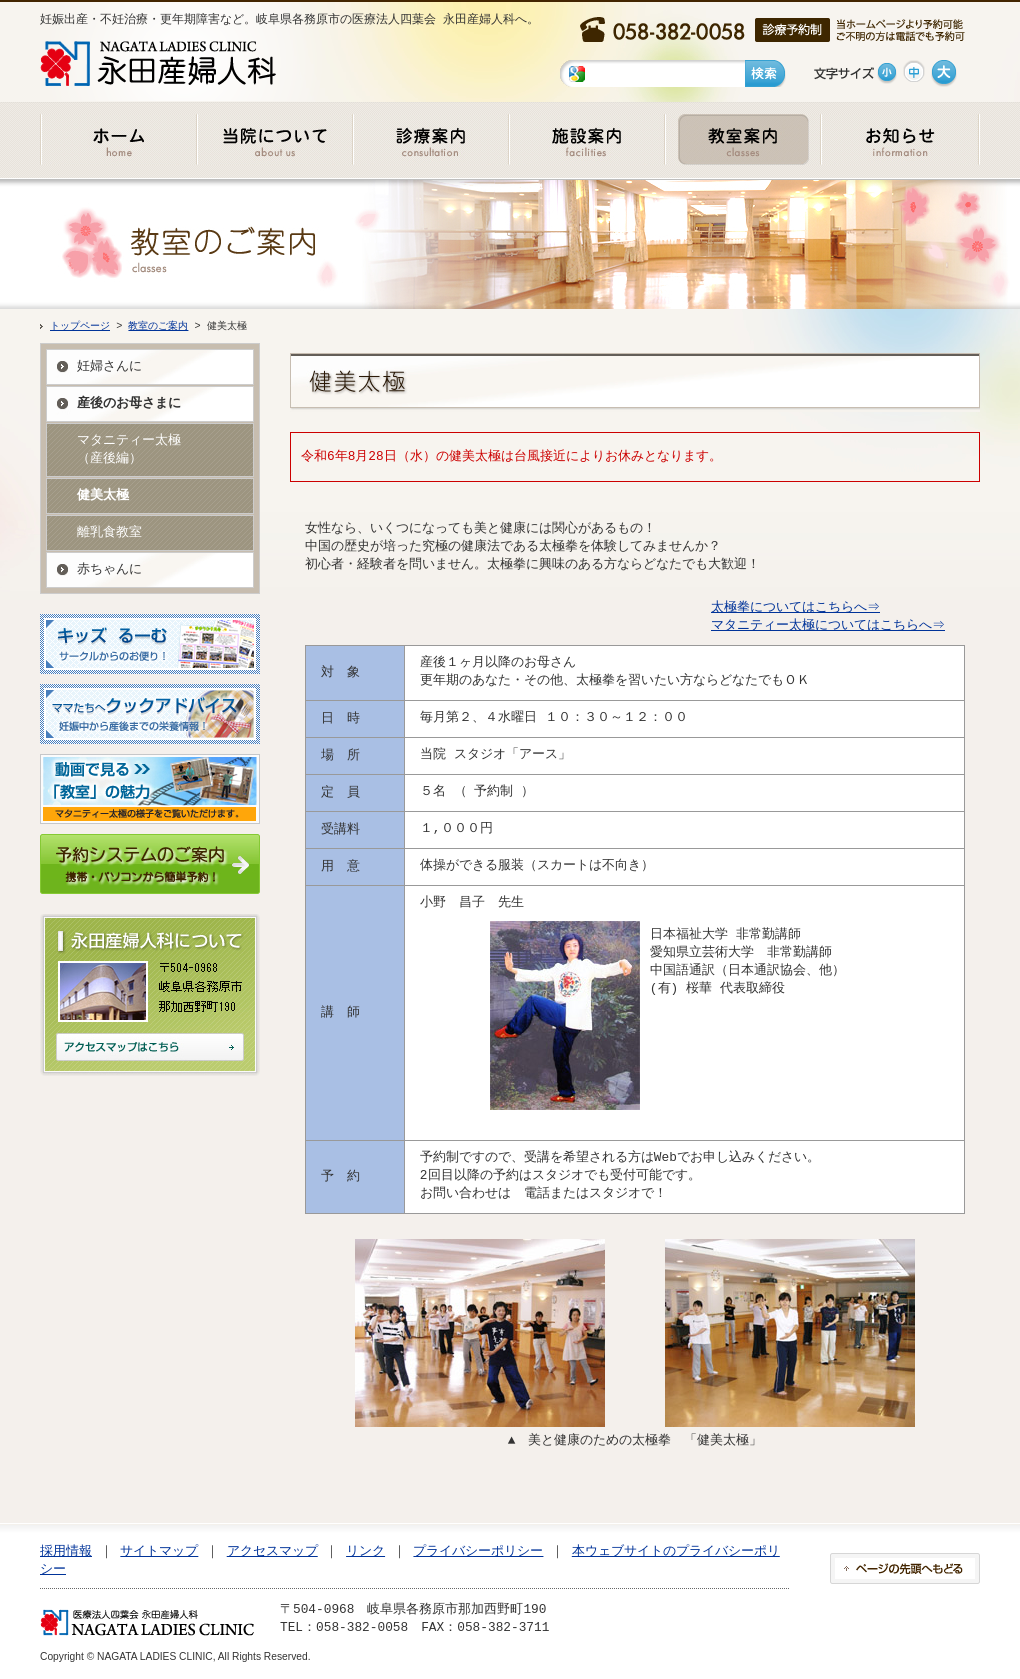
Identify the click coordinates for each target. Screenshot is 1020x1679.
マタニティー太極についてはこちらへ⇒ (827, 625)
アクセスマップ (272, 1551)
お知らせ (900, 139)
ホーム (118, 139)
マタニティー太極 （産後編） (129, 449)
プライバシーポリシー (478, 1551)
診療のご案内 (430, 139)
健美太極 (103, 495)
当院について (274, 139)
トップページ (80, 326)
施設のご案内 (586, 139)
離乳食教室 (109, 532)
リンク (365, 1551)
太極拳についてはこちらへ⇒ (794, 607)
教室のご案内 (742, 139)
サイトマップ (159, 1551)
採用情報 (66, 1551)
